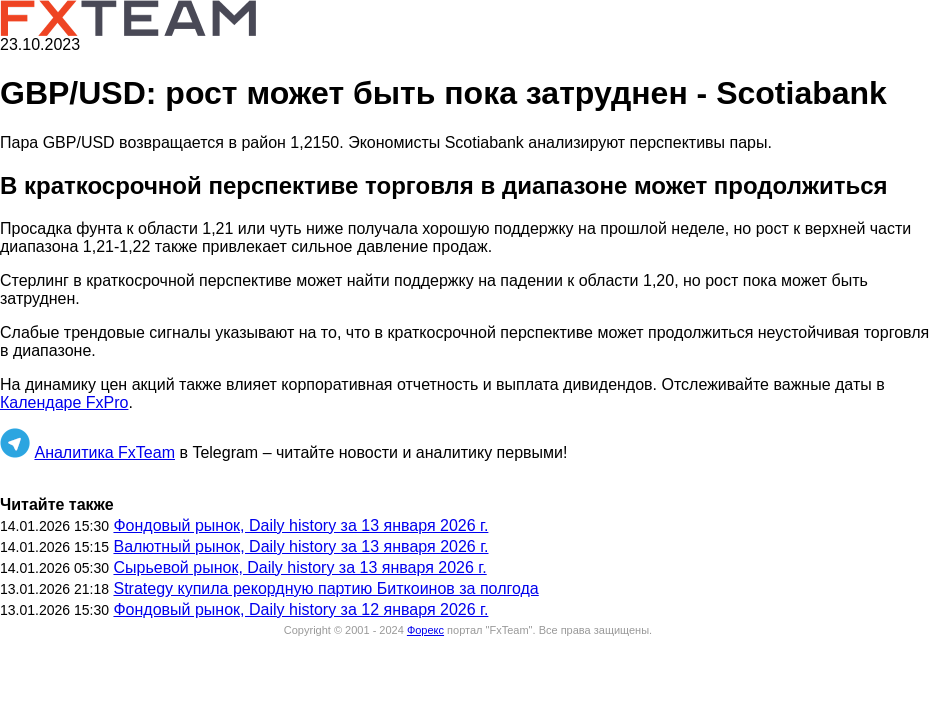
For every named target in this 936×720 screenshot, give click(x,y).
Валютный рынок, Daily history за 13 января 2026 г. (300, 546)
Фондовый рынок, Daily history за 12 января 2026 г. (300, 609)
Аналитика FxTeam (104, 452)
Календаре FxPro (64, 402)
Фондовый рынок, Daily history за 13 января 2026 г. (300, 525)
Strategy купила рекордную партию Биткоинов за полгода (325, 588)
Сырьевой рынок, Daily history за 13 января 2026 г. (299, 567)
